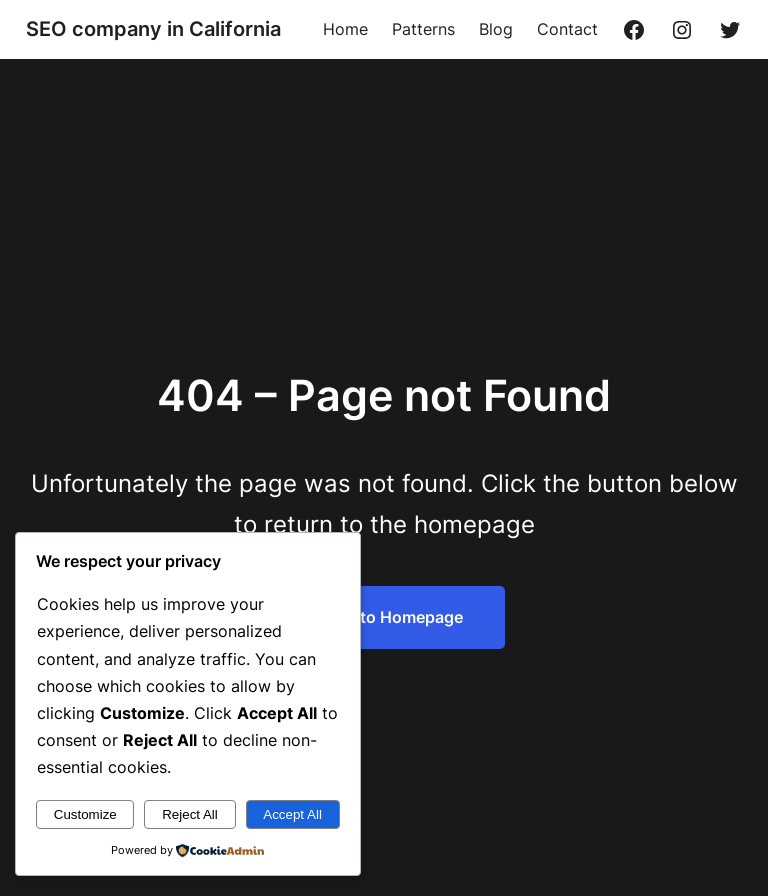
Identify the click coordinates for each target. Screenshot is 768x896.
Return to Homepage (384, 617)
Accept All (292, 814)
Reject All (190, 814)
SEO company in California (153, 29)
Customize (85, 814)
